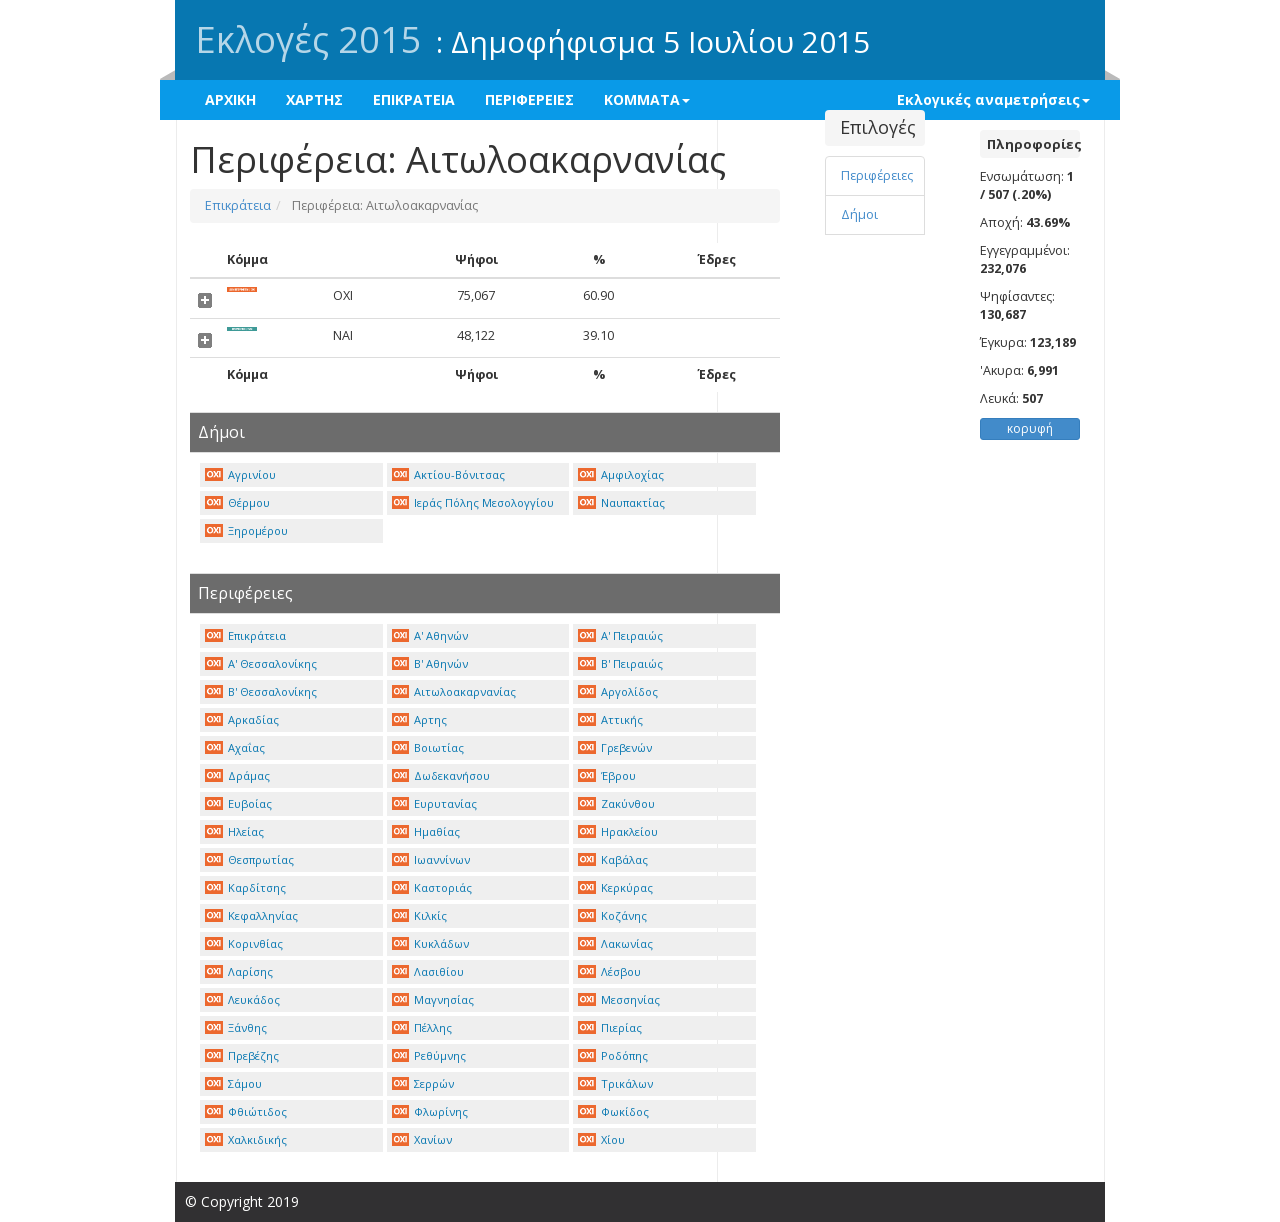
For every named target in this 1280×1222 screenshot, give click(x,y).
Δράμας (237, 775)
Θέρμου (237, 502)
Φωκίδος (613, 1111)
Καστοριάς (432, 887)
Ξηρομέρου (246, 530)
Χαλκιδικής (246, 1139)
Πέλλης (422, 1027)
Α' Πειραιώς (620, 635)
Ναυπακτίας (621, 502)
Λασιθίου (428, 971)
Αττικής (610, 719)
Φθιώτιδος (246, 1111)
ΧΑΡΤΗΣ (314, 99)
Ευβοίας (238, 803)
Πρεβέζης (242, 1055)
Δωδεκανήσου (441, 775)
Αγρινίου (240, 474)
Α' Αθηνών (430, 635)
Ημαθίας (426, 831)
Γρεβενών (615, 747)
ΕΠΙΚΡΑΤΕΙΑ (414, 99)
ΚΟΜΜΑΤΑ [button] (647, 99)
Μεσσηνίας (619, 999)
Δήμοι (859, 214)
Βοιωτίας (428, 747)
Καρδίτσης (245, 887)
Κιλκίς (420, 915)
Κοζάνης (612, 915)
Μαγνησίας (433, 999)
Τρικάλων (615, 1083)
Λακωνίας (615, 943)
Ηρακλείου (618, 831)
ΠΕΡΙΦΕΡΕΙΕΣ (529, 99)
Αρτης (420, 719)
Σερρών (423, 1083)
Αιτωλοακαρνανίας (454, 691)
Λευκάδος (242, 999)
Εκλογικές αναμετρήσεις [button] (993, 99)
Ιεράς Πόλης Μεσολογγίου (473, 502)
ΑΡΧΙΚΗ (230, 99)
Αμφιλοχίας (621, 474)
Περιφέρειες (877, 175)
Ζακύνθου (616, 803)
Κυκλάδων (431, 943)
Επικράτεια (238, 205)
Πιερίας (610, 1027)
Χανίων (422, 1139)
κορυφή (1030, 428)
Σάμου (233, 1083)
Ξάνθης (236, 1027)
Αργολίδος (618, 691)
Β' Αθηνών (430, 663)
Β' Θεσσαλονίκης (261, 691)
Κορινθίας (244, 943)
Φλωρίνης (430, 1111)
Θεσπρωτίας (249, 859)
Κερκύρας (615, 887)
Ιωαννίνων (431, 859)
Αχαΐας (235, 747)
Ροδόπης (613, 1055)
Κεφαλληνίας (251, 915)
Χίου (601, 1139)
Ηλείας (234, 831)
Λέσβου (609, 971)
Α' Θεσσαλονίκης (261, 663)
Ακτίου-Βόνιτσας (449, 474)
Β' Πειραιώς (620, 663)
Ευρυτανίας (435, 803)
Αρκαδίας (242, 719)
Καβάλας (613, 859)
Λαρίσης (239, 971)
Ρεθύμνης (429, 1055)
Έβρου (607, 775)
